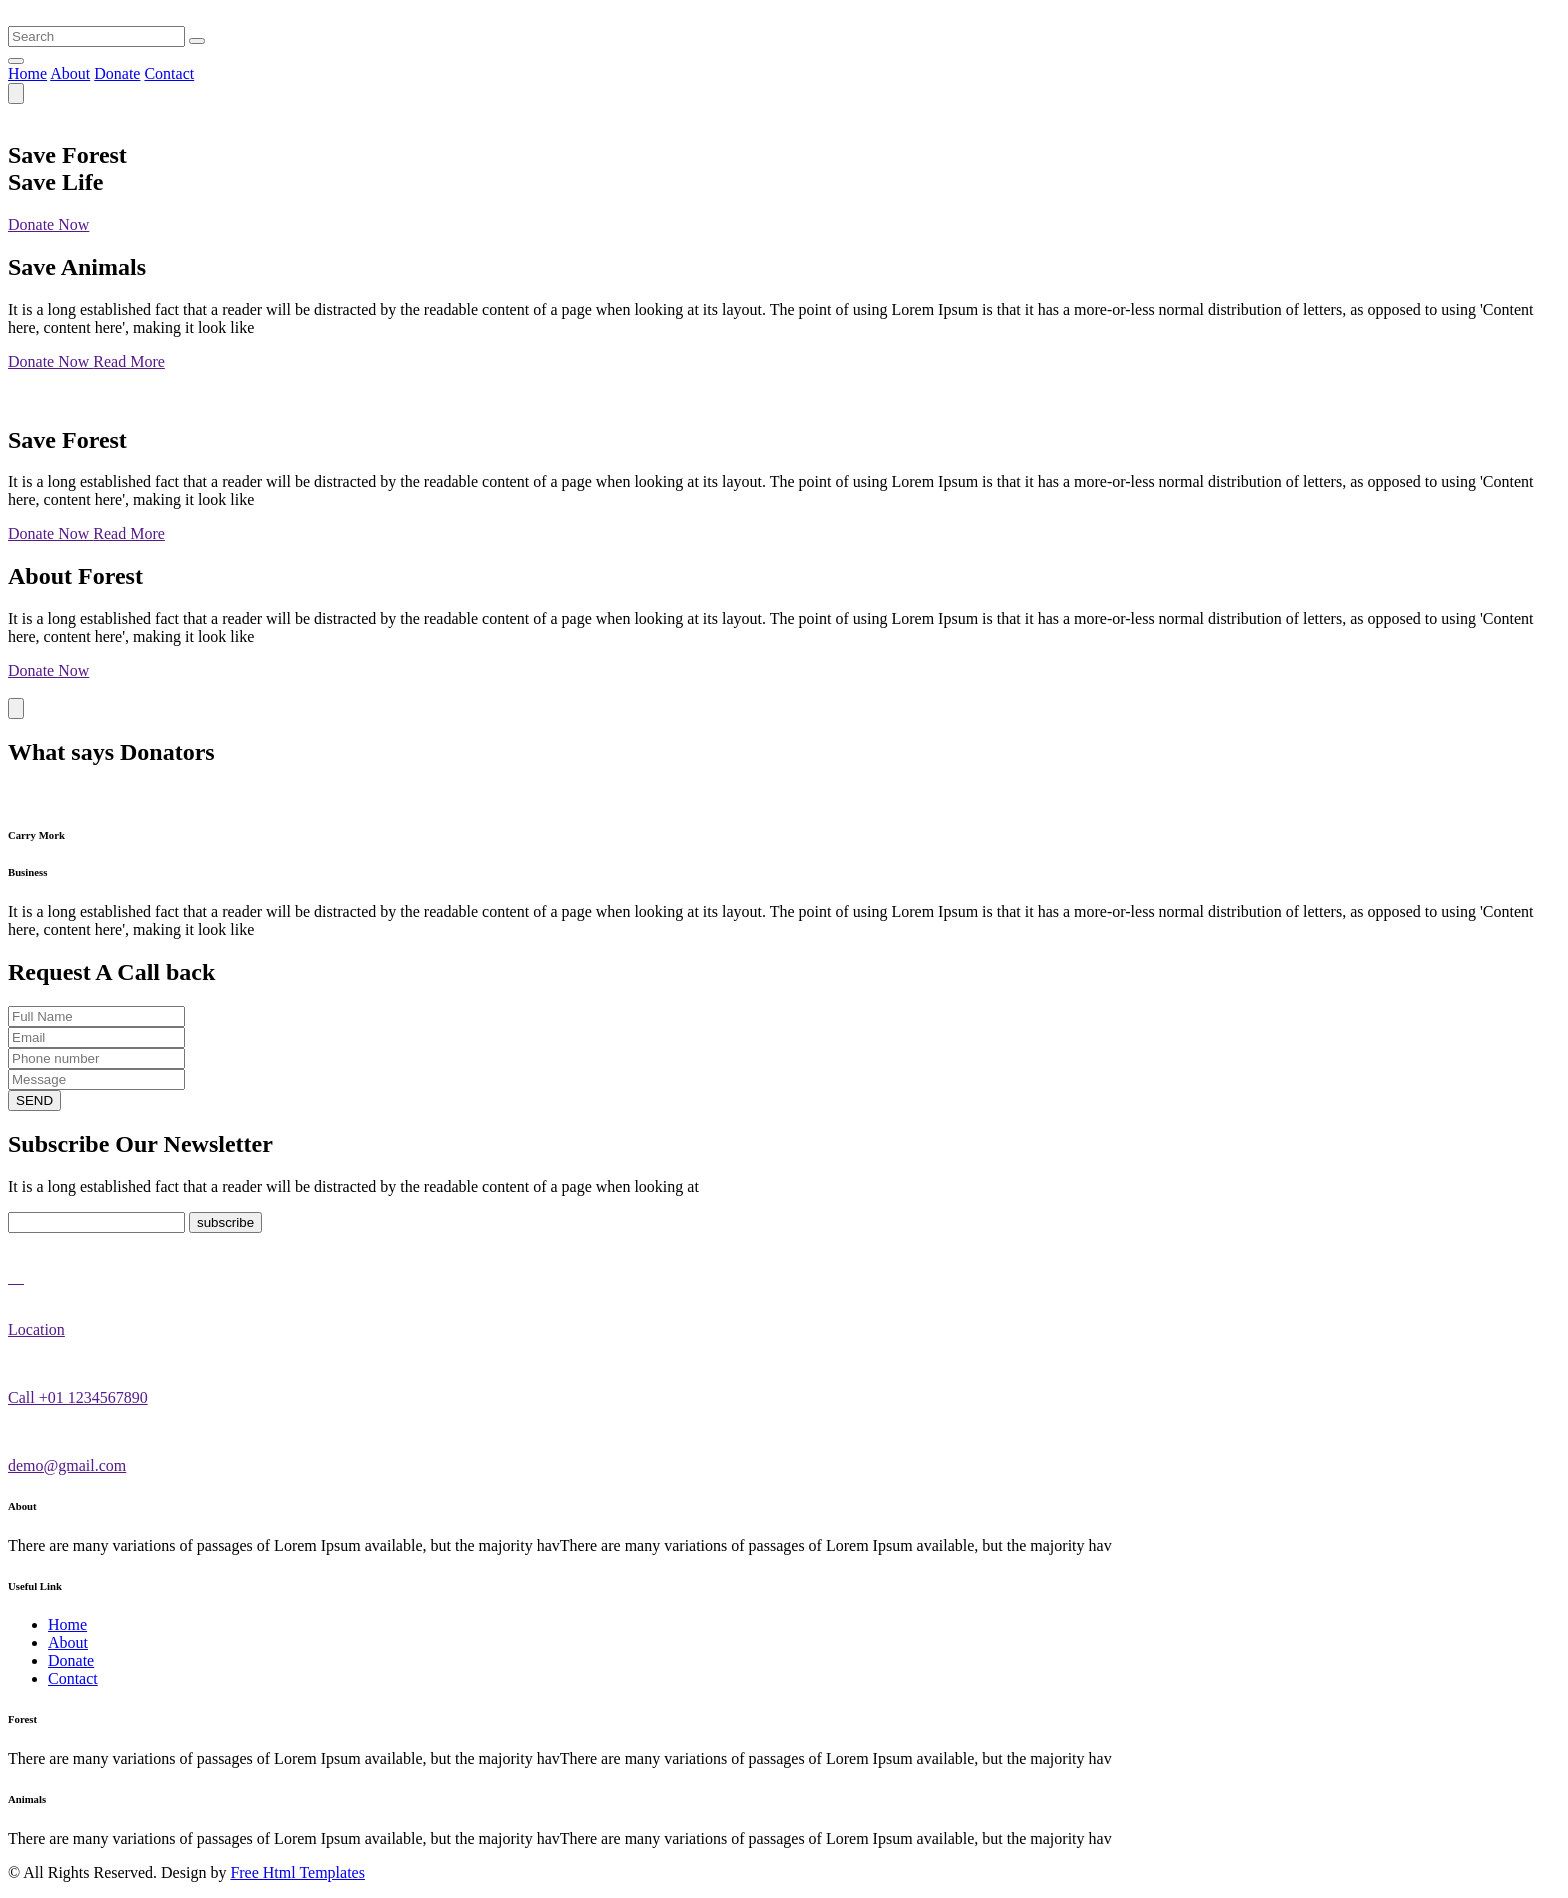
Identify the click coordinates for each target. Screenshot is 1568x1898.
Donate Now (48, 224)
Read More (129, 361)
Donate (117, 73)
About (70, 73)
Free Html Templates (297, 1872)
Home (27, 73)
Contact (169, 73)
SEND (34, 1100)
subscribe (225, 1222)
